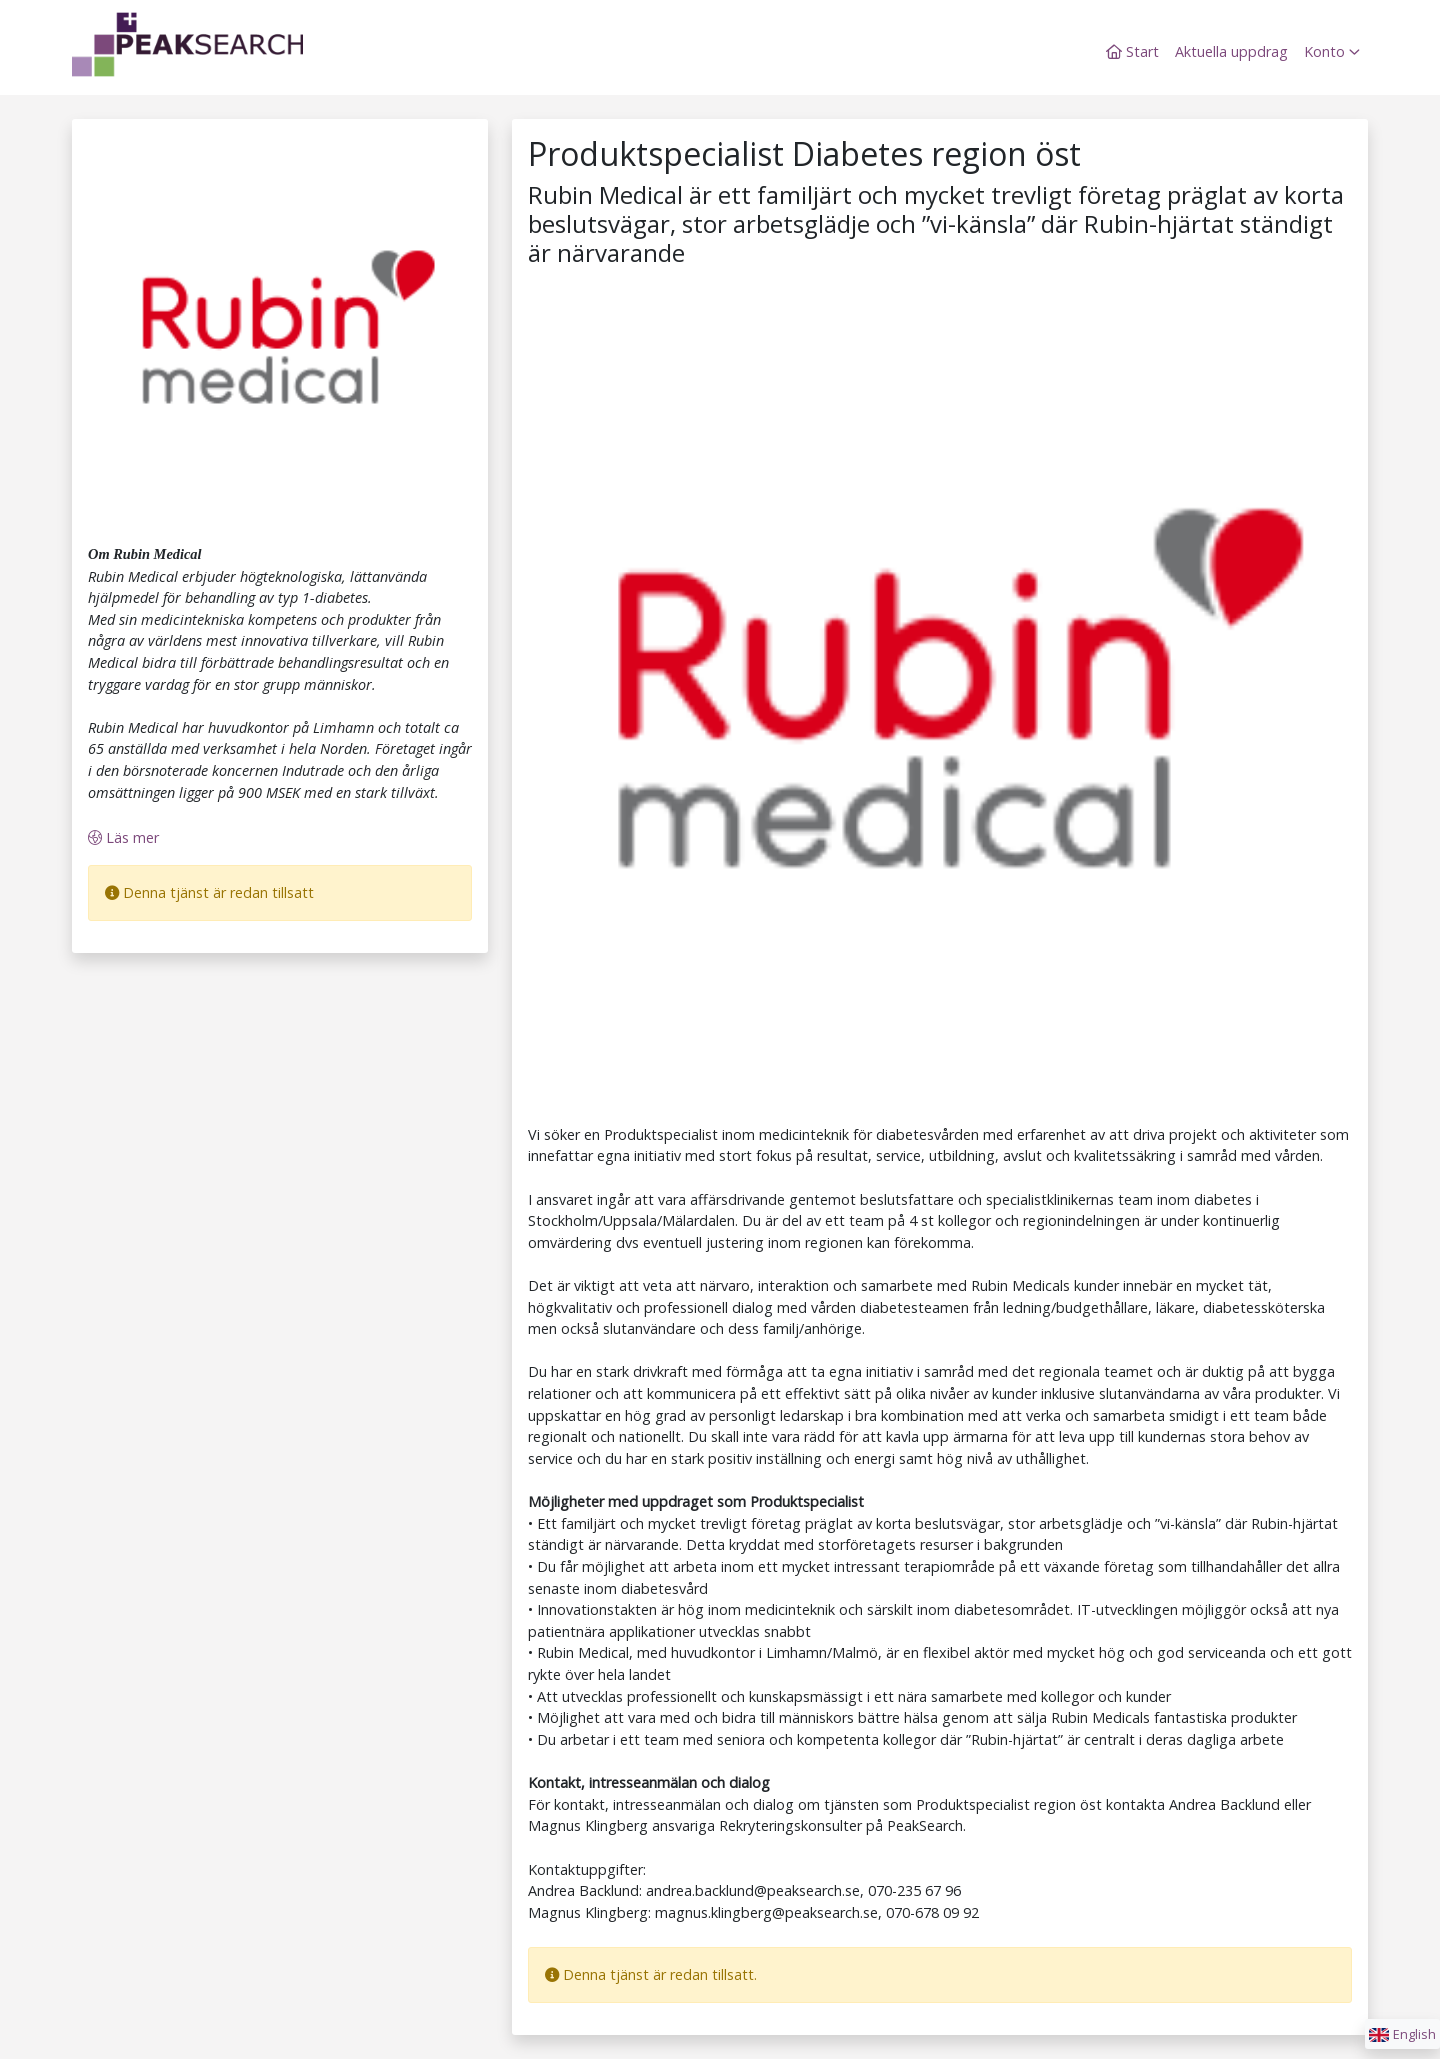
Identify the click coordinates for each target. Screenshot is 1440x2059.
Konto (1332, 51)
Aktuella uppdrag (1231, 51)
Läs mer (123, 837)
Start (1132, 51)
